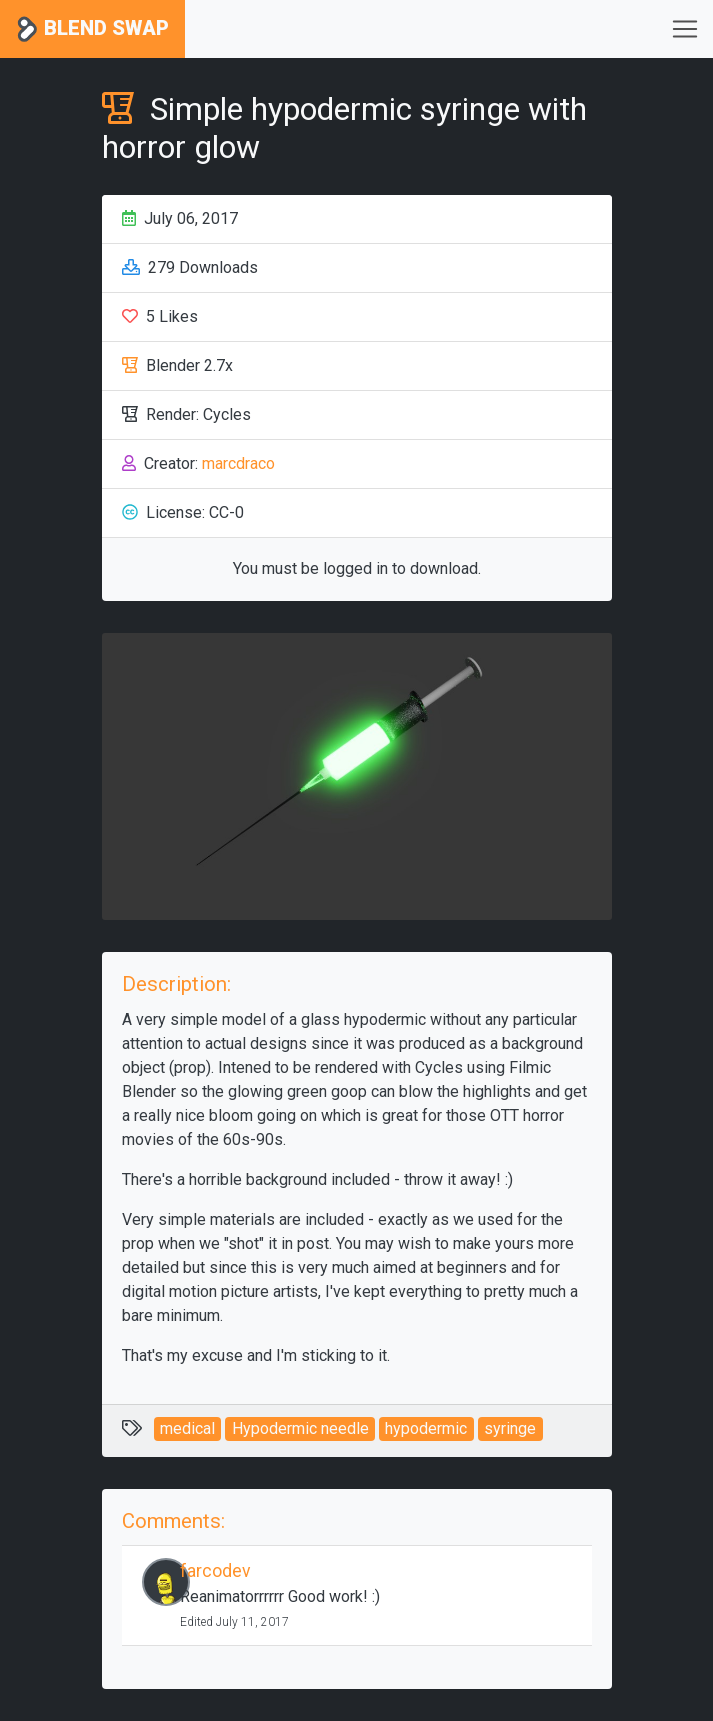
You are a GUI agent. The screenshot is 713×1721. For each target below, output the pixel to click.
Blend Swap (92, 29)
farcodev (215, 1571)
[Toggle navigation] (685, 29)
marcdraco (238, 463)
